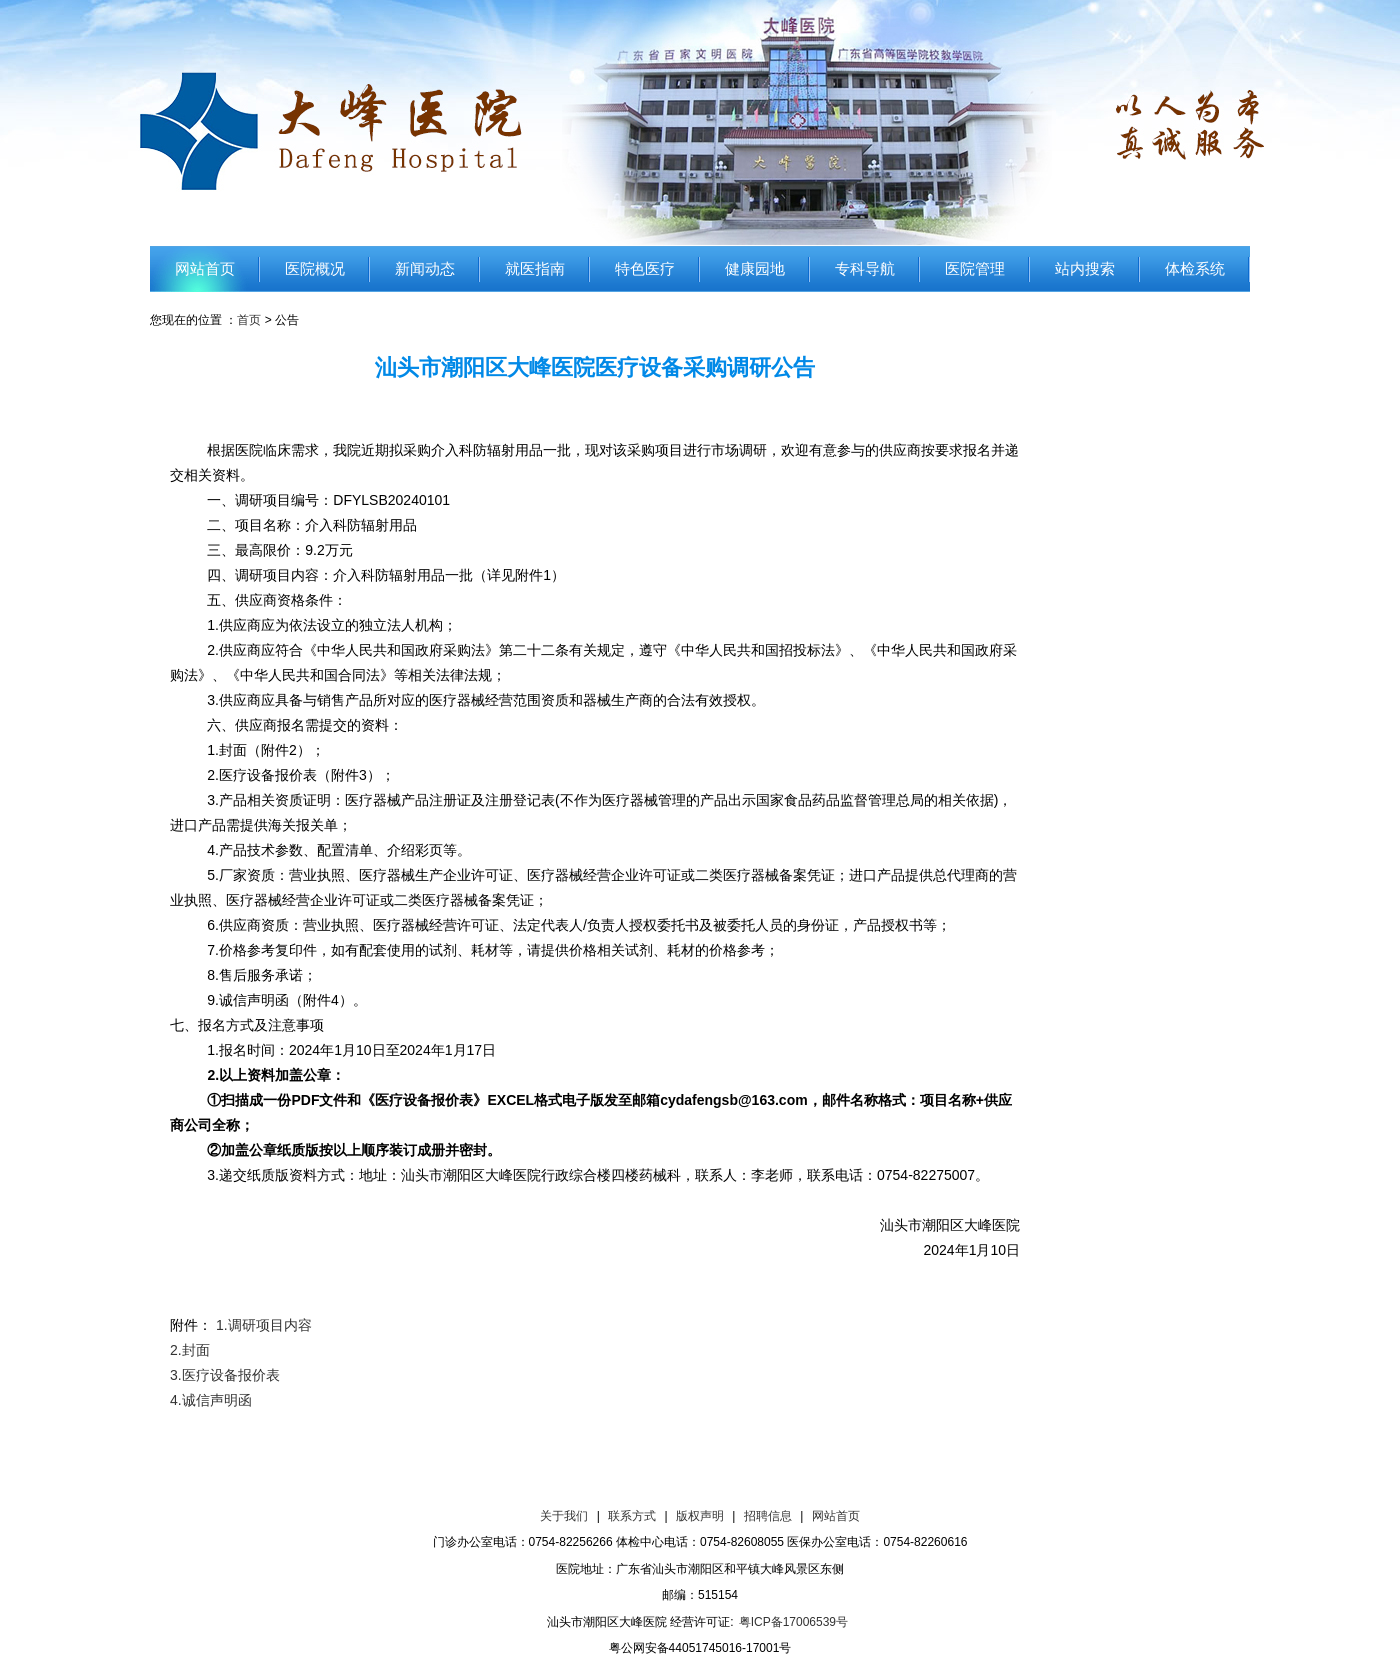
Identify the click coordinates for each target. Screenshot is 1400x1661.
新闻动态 (425, 268)
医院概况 (315, 268)
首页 (249, 320)
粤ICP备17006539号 (793, 1622)
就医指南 (535, 268)
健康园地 (755, 268)
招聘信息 (768, 1516)
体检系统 (1195, 268)
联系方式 (632, 1516)
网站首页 (205, 268)
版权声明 (700, 1516)
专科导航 (865, 268)
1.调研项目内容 (264, 1325)
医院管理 (975, 268)
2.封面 (190, 1350)
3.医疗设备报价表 (225, 1375)
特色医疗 (645, 268)
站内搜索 (1085, 268)
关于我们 (564, 1516)
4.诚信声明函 (211, 1400)
